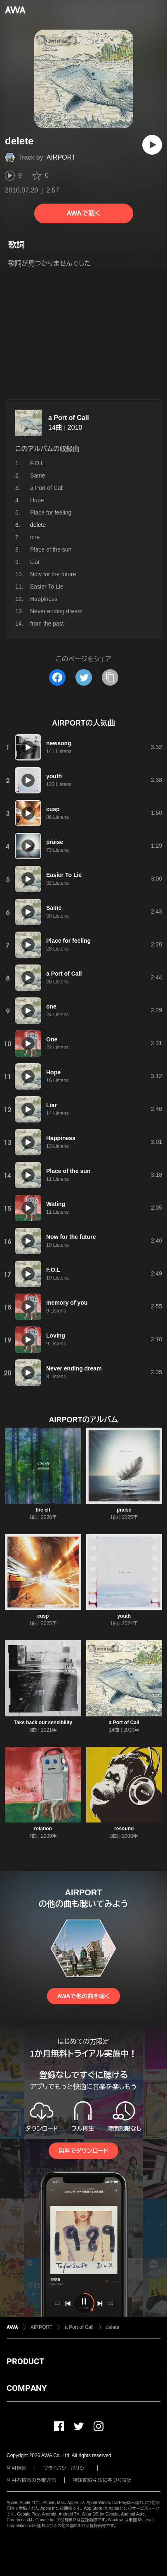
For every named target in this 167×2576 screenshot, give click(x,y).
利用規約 (16, 2468)
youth (124, 1616)
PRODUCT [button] (25, 2361)
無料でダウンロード (83, 2150)
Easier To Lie (47, 586)
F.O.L (37, 463)
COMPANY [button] (27, 2388)
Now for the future (53, 574)
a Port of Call (68, 417)
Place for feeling (50, 512)
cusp (43, 1616)
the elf (43, 1510)
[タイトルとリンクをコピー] (110, 677)
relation (43, 1829)
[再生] (152, 145)
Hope (37, 500)
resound (124, 1829)
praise (124, 1510)
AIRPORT (61, 157)
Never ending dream (56, 611)
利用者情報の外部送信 (31, 2480)
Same (37, 475)
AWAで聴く (83, 213)
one (35, 537)
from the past (47, 623)
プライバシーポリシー (66, 2468)
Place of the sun (50, 549)
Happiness (43, 599)
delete (113, 2327)
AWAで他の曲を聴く (83, 1996)
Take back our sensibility (43, 1722)
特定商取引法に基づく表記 (102, 2480)
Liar (35, 562)
